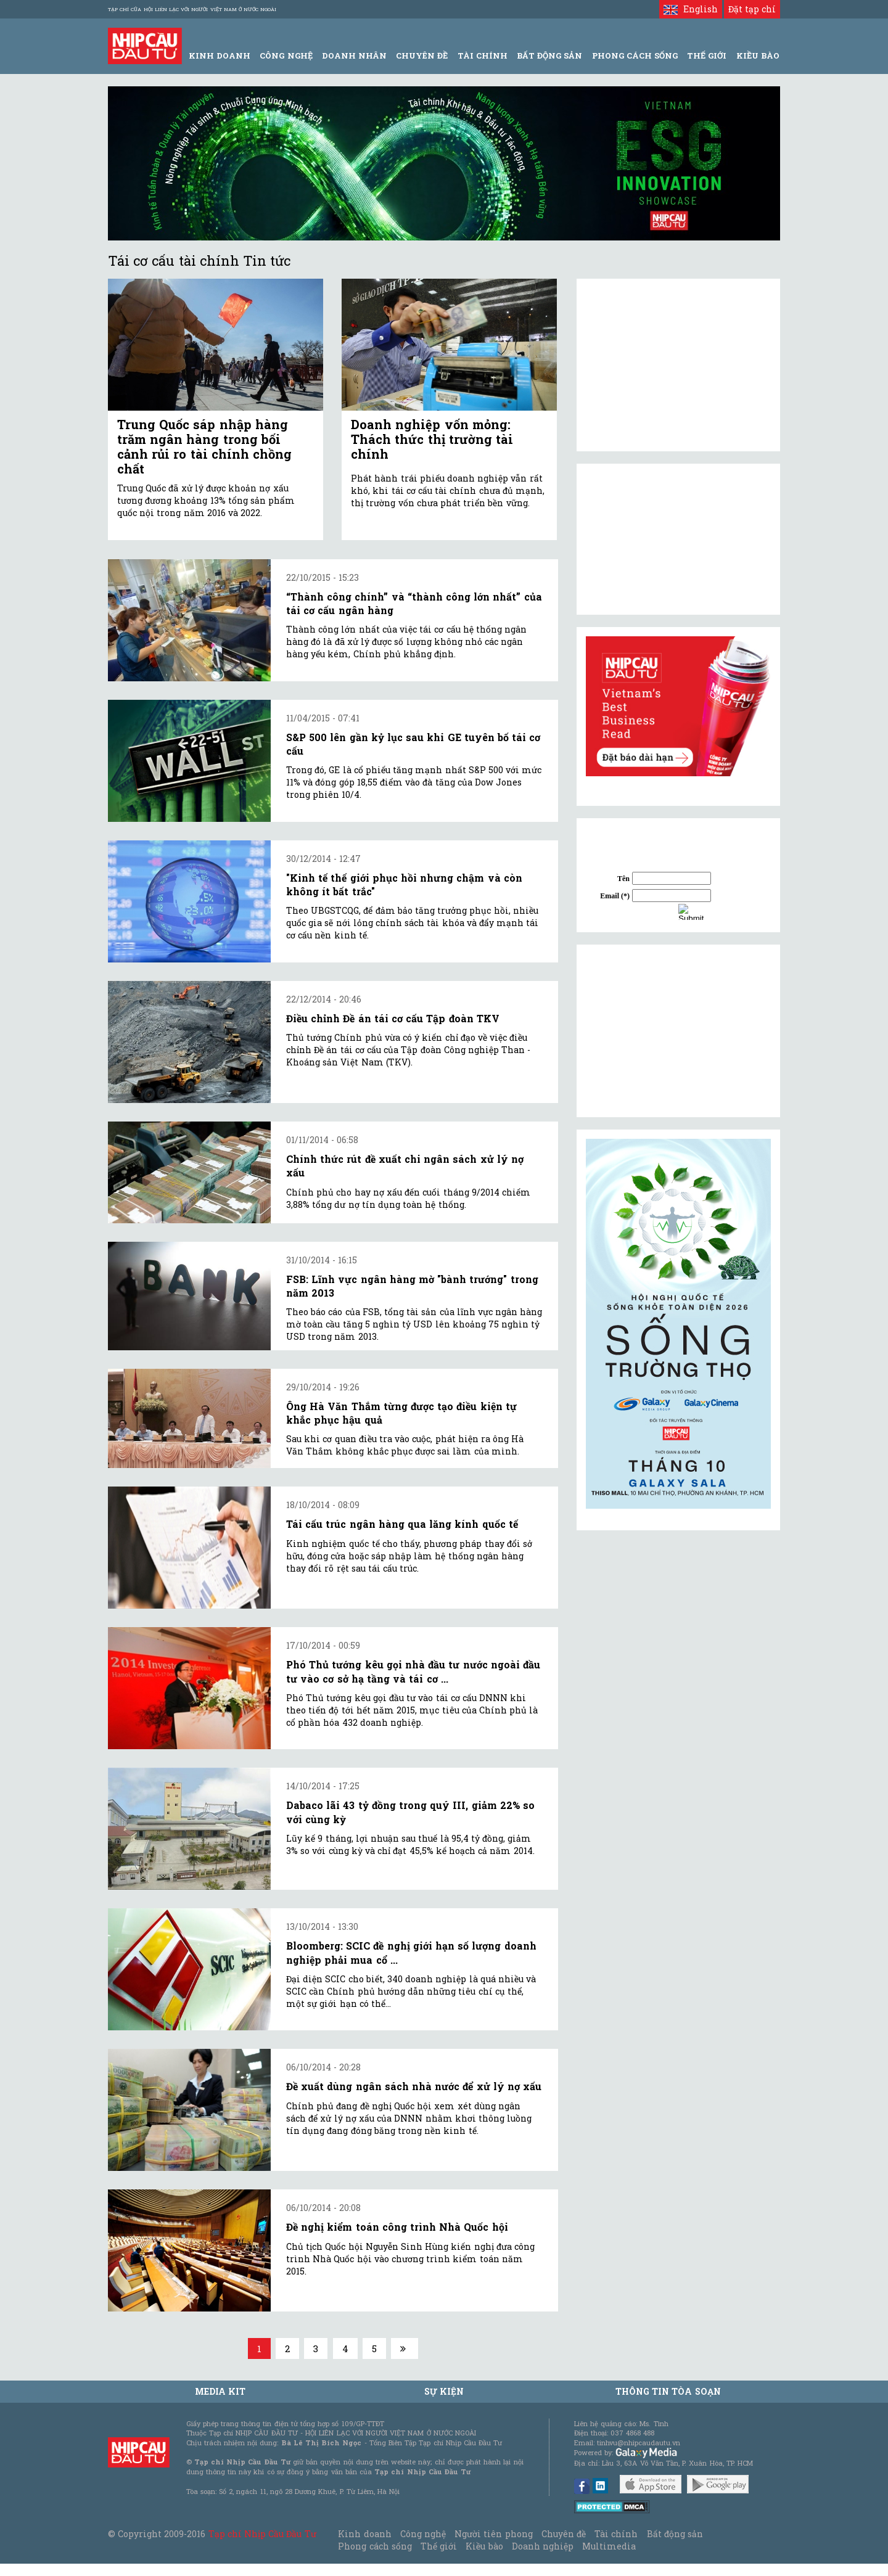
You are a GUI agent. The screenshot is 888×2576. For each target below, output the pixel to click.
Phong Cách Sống (635, 55)
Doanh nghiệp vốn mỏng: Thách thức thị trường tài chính (432, 439)
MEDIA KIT (220, 2391)
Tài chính (616, 2534)
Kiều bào (484, 2546)
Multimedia (609, 2546)
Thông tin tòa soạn (668, 2391)
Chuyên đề (422, 55)
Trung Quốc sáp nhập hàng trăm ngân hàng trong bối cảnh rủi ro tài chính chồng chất (204, 446)
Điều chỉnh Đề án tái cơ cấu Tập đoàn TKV (393, 1018)
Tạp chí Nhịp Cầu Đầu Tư (262, 2534)
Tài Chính (483, 55)
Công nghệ (423, 2534)
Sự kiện (444, 2391)
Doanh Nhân (354, 55)
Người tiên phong (493, 2534)
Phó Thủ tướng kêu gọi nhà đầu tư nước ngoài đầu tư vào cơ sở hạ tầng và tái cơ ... (413, 1671)
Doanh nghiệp (543, 2546)
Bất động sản (549, 55)
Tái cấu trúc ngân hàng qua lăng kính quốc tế (402, 1523)
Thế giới (706, 55)
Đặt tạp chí (752, 9)
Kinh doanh (364, 2534)
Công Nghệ (286, 55)
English (690, 9)
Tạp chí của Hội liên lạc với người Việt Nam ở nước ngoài (192, 9)
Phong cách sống (374, 2546)
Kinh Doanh (219, 55)
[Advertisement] (678, 1031)
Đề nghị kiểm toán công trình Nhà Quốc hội (397, 2226)
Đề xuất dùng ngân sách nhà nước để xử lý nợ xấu (413, 2086)
